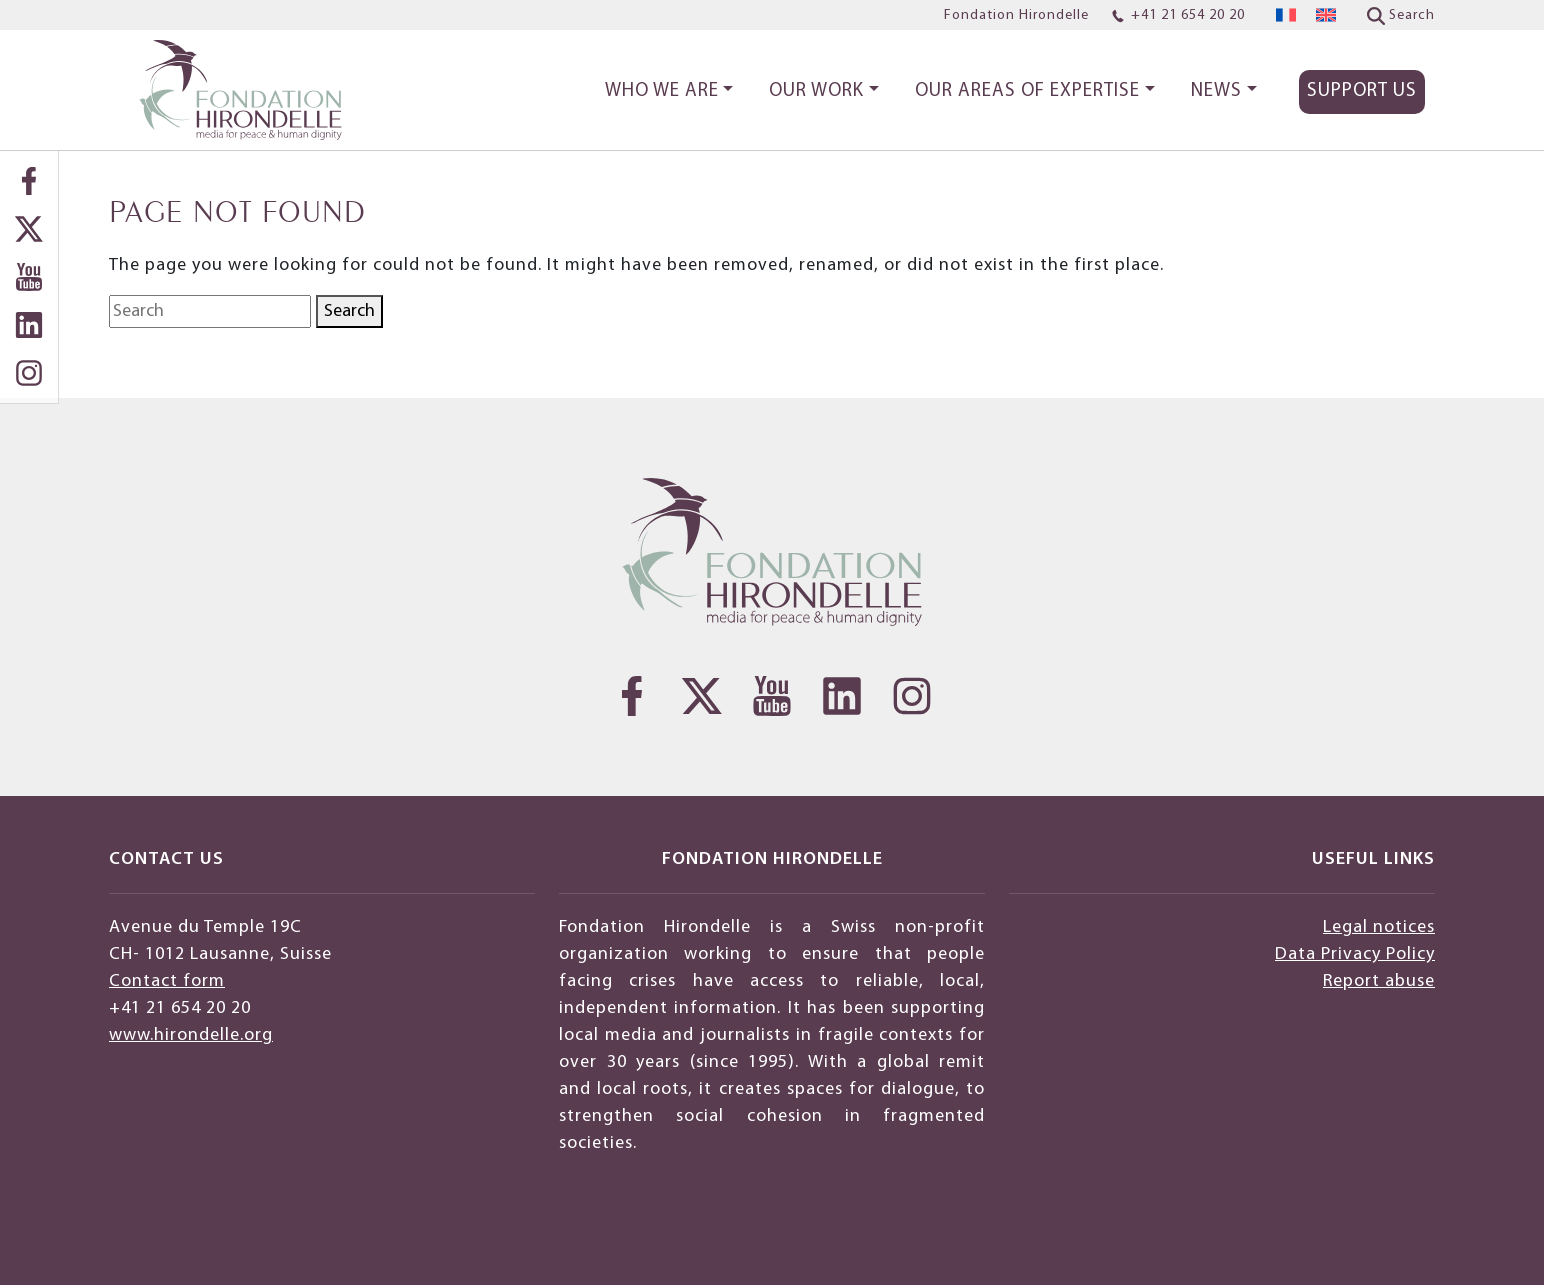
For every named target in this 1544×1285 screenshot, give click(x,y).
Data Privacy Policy (1355, 954)
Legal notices (1379, 927)
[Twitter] (29, 229)
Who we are (662, 91)
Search (349, 311)
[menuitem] (1286, 15)
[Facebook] (29, 181)
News (1216, 91)
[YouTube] (29, 277)
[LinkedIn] (29, 325)
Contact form (167, 981)
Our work (816, 91)
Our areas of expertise (1027, 91)
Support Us (1362, 91)
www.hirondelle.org (191, 1035)
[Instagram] (29, 373)
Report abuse (1379, 981)
